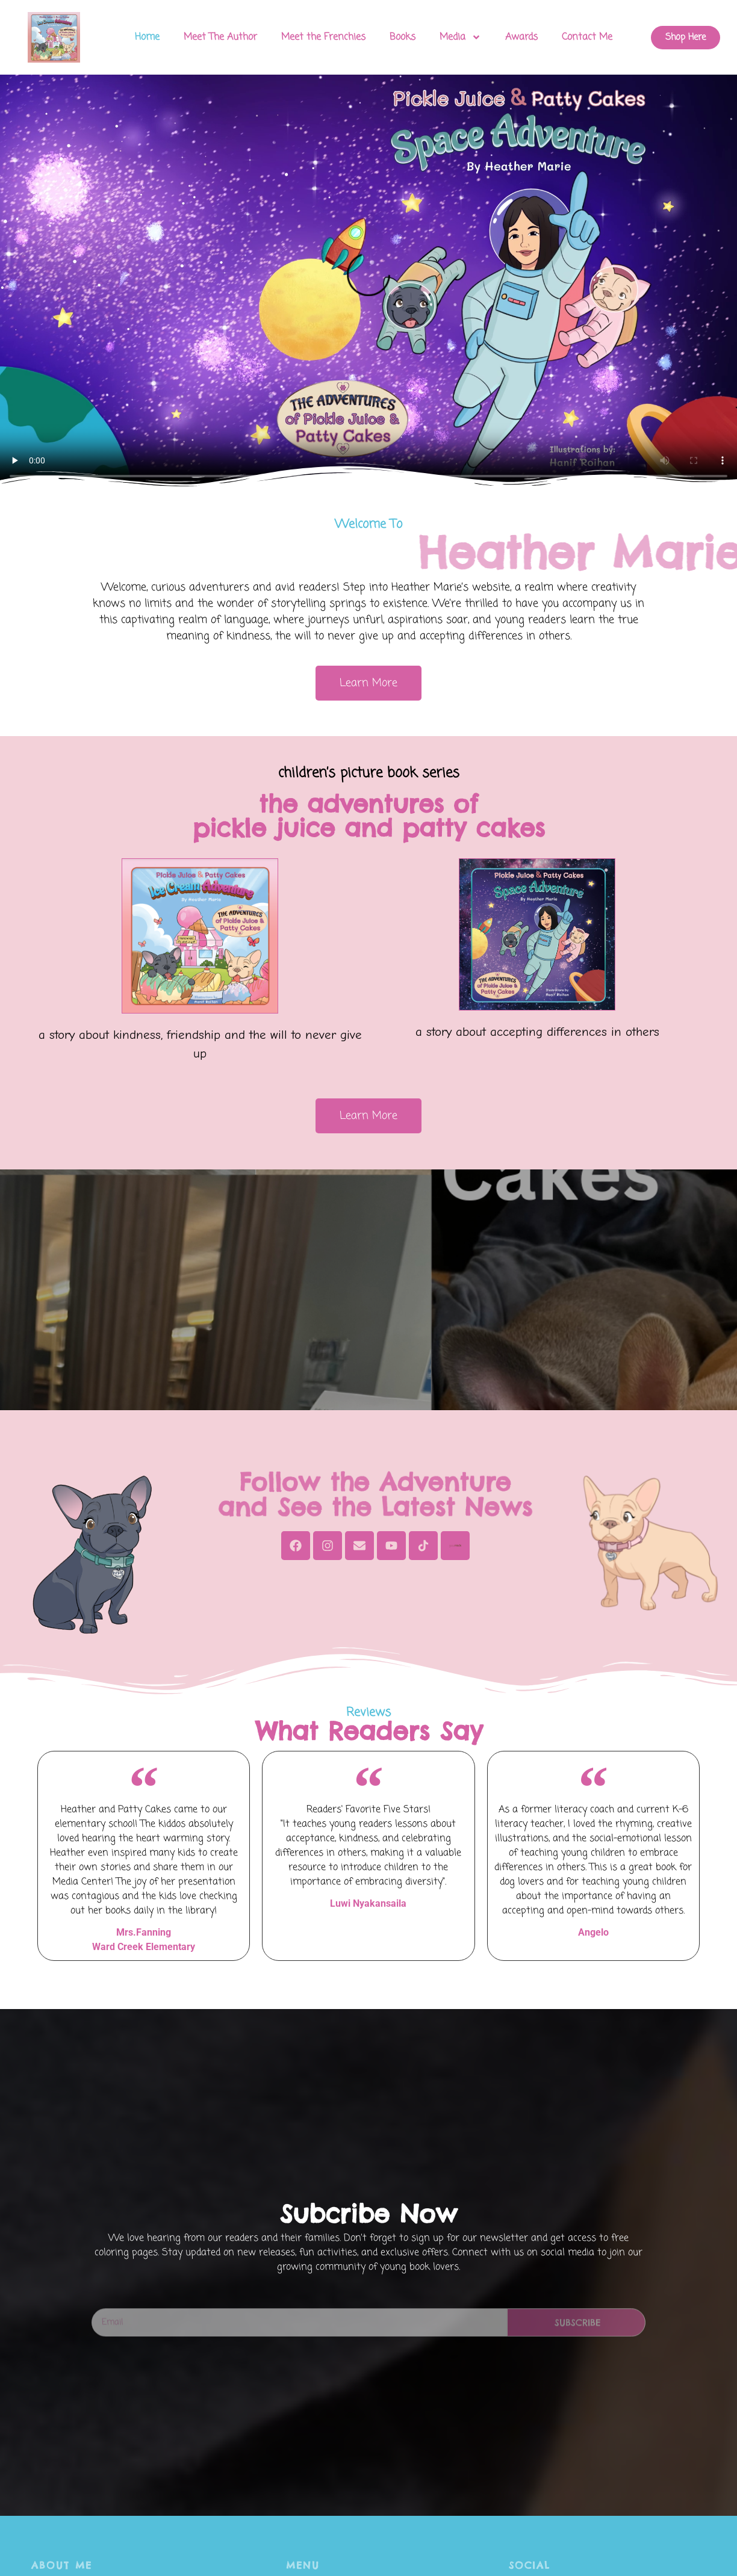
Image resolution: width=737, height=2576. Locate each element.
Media (460, 37)
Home (147, 37)
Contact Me (587, 37)
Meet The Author (220, 37)
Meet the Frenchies (323, 37)
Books (402, 37)
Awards (521, 37)
